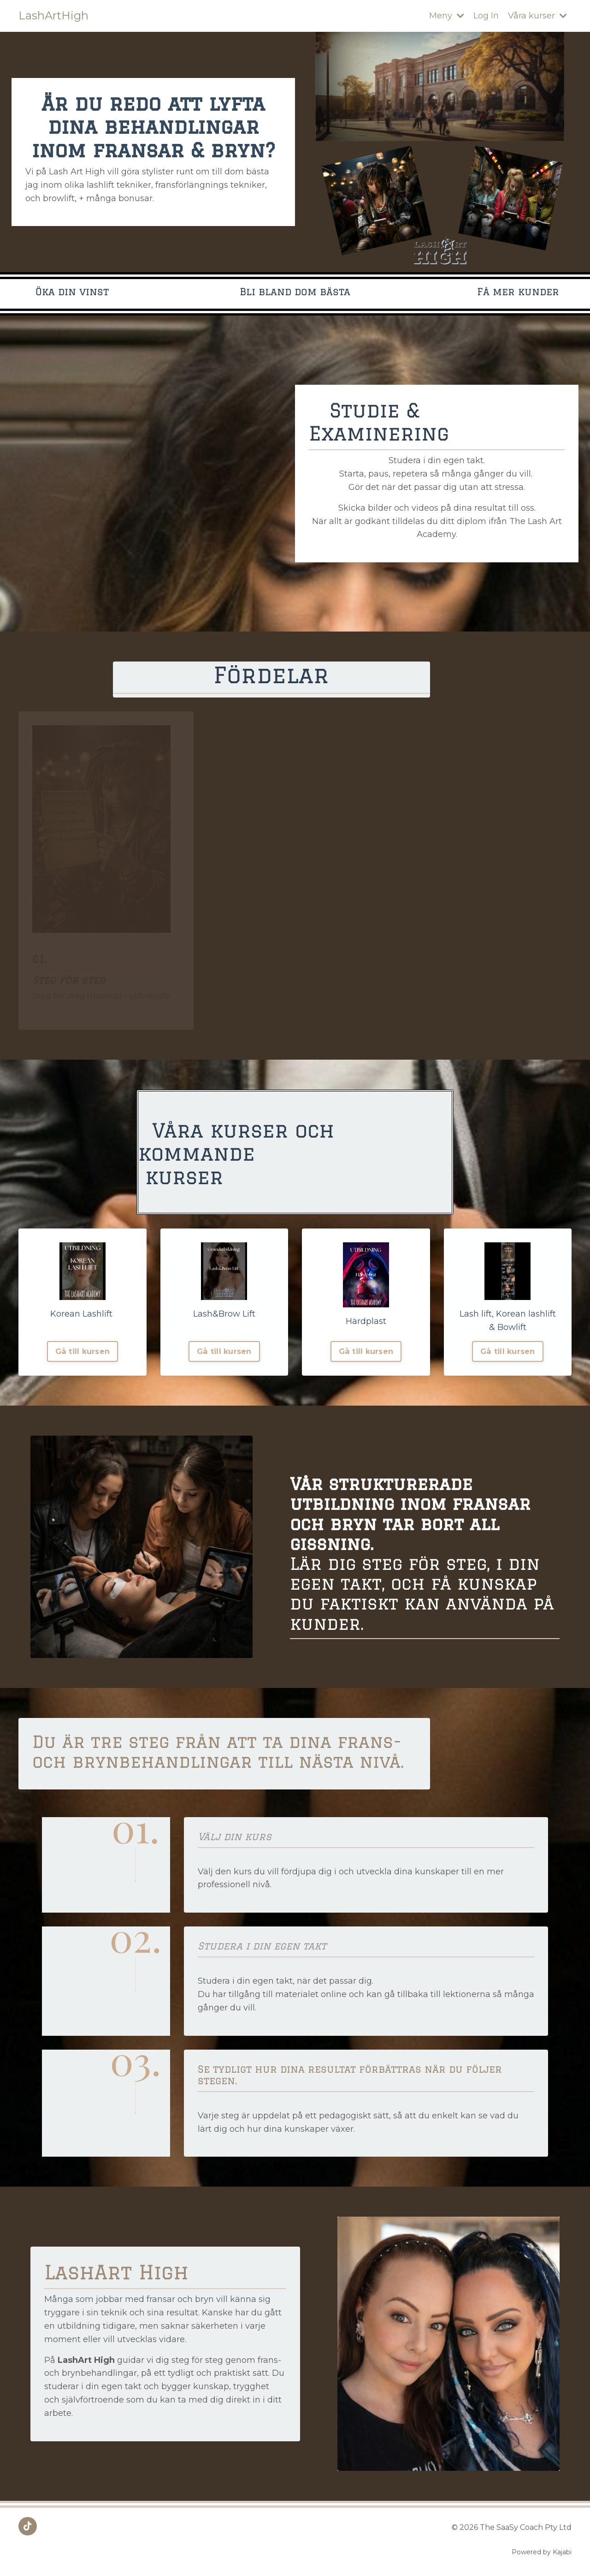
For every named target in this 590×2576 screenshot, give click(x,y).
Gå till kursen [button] (82, 1351)
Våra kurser (537, 16)
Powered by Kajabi (542, 2552)
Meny (446, 16)
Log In (486, 16)
